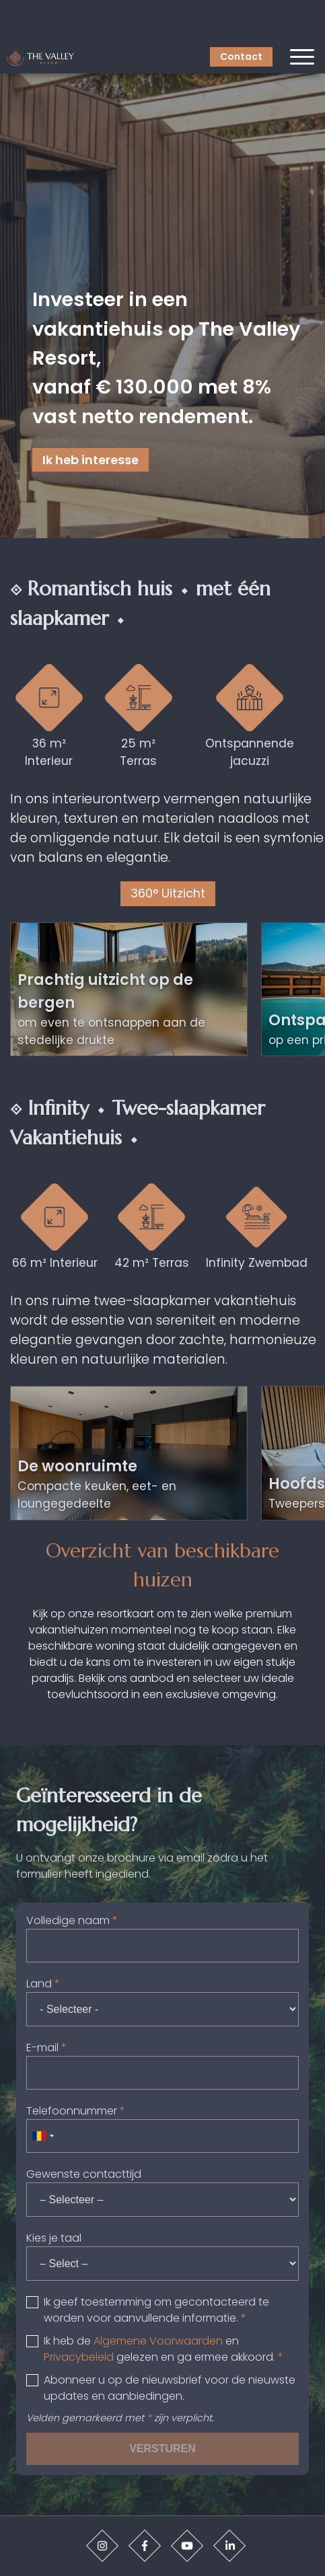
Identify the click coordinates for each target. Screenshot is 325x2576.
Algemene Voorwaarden (158, 2341)
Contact (241, 56)
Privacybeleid (79, 2357)
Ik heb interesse (90, 459)
